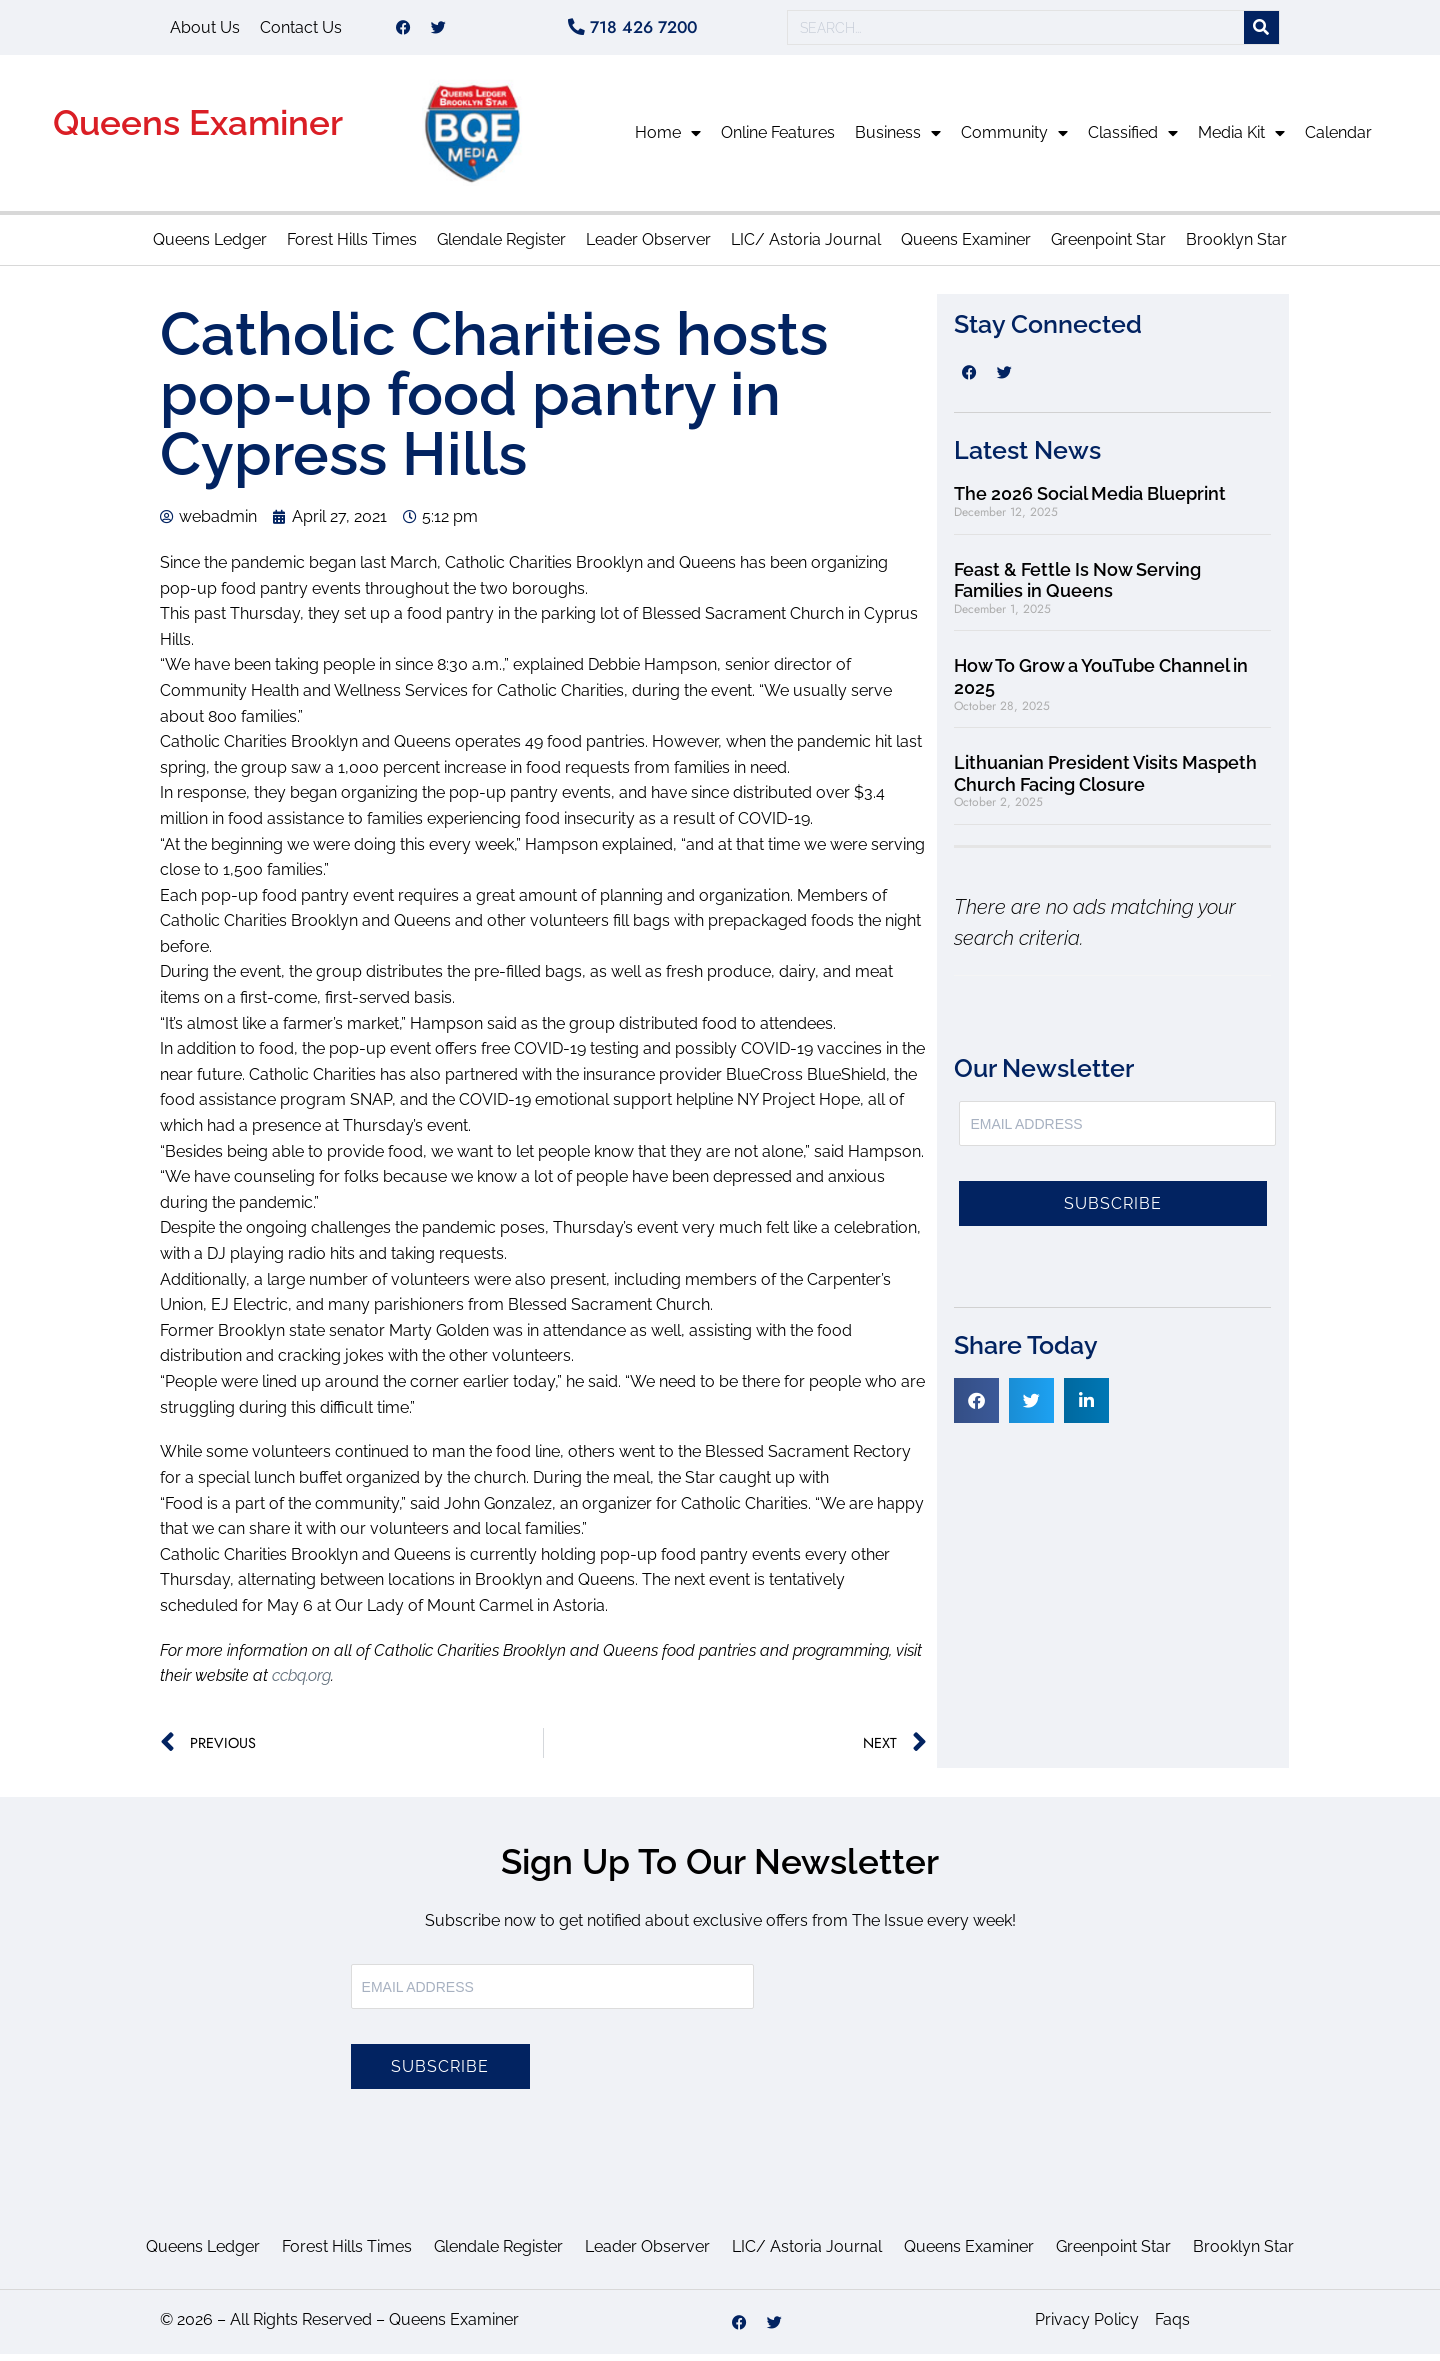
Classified (1133, 140)
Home (668, 140)
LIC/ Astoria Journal (806, 246)
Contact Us (301, 30)
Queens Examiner (198, 129)
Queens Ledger (210, 246)
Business (898, 140)
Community (1014, 140)
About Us (205, 30)
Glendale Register (501, 246)
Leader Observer (648, 246)
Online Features (778, 139)
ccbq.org (301, 1682)
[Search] (1261, 31)
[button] (976, 1407)
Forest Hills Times (352, 246)
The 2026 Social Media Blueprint (1090, 500)
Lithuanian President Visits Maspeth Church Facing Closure (1105, 780)
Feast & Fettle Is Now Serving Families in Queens (1077, 587)
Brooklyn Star (1236, 246)
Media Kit (1241, 140)
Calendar (1338, 139)
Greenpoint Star (1108, 246)
